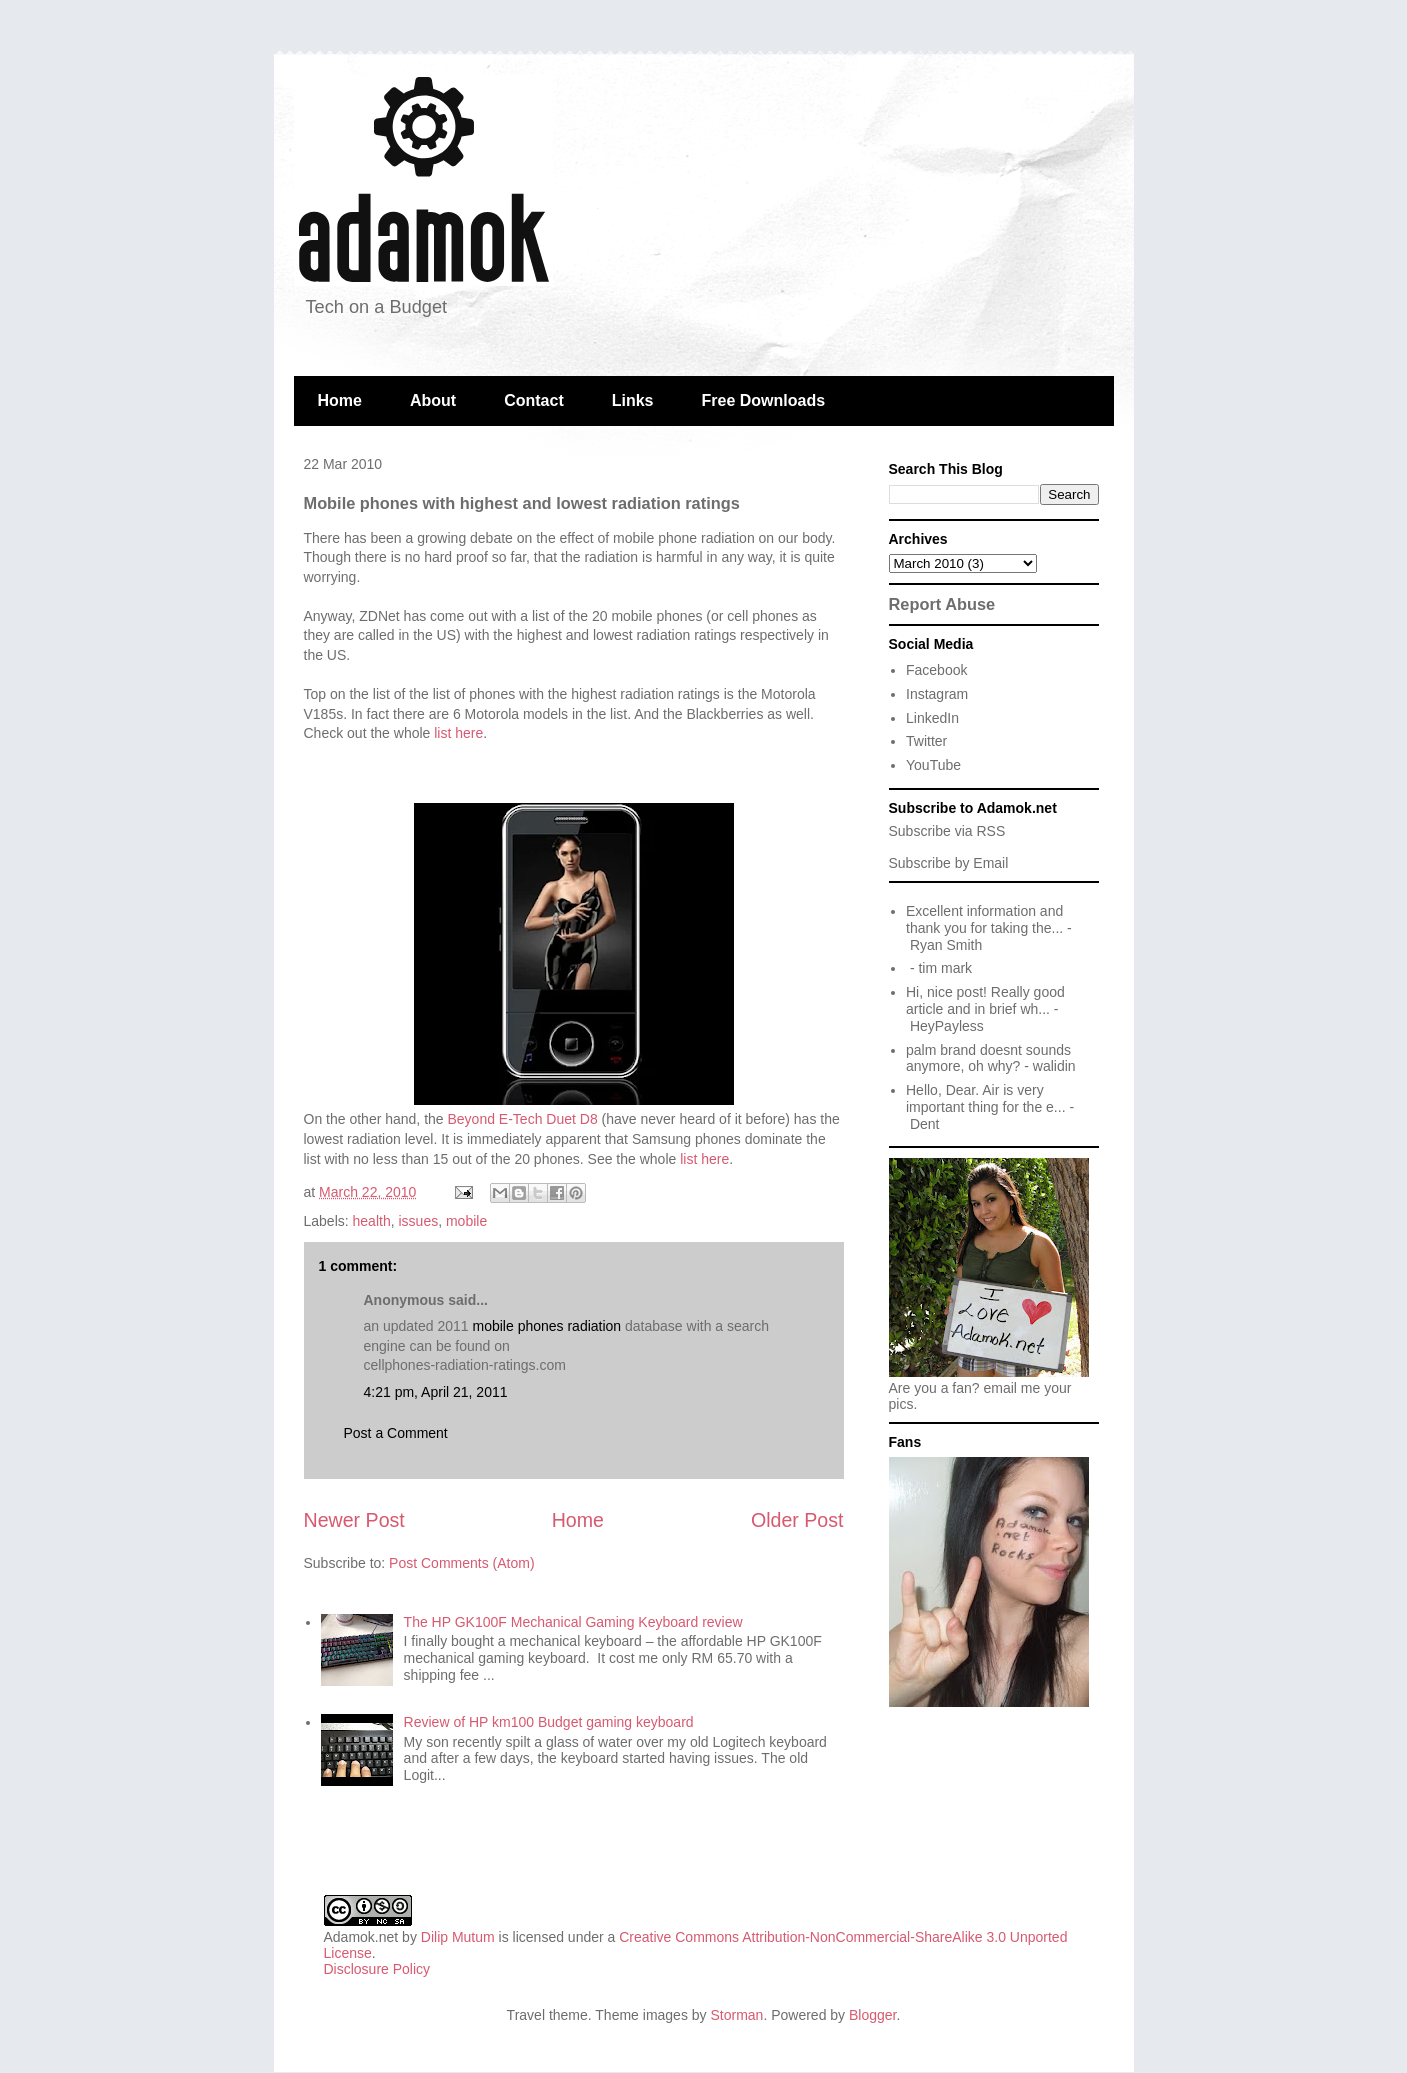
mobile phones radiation (549, 1326)
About (433, 400)
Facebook (936, 670)
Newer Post (354, 1520)
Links (633, 400)
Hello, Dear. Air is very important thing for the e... (986, 1098)
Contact (534, 400)
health (372, 1221)
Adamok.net (361, 1937)
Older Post (797, 1520)
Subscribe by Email (949, 863)
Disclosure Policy (377, 1969)
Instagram (937, 694)
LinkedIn (932, 718)
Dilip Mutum (458, 1937)
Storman (736, 2015)
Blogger (872, 2015)
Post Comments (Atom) (461, 1563)
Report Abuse (942, 604)
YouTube (933, 765)
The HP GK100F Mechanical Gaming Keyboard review (573, 1622)
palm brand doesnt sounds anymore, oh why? (988, 1058)
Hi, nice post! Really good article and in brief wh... (985, 1000)
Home (340, 400)
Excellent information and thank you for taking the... (984, 919)
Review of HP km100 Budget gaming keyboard (549, 1722)
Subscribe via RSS (947, 831)
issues (418, 1221)
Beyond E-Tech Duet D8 (523, 1119)
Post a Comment (396, 1433)
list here (458, 733)
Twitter (926, 741)
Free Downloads (764, 400)
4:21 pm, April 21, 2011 (436, 1392)
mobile (466, 1221)
